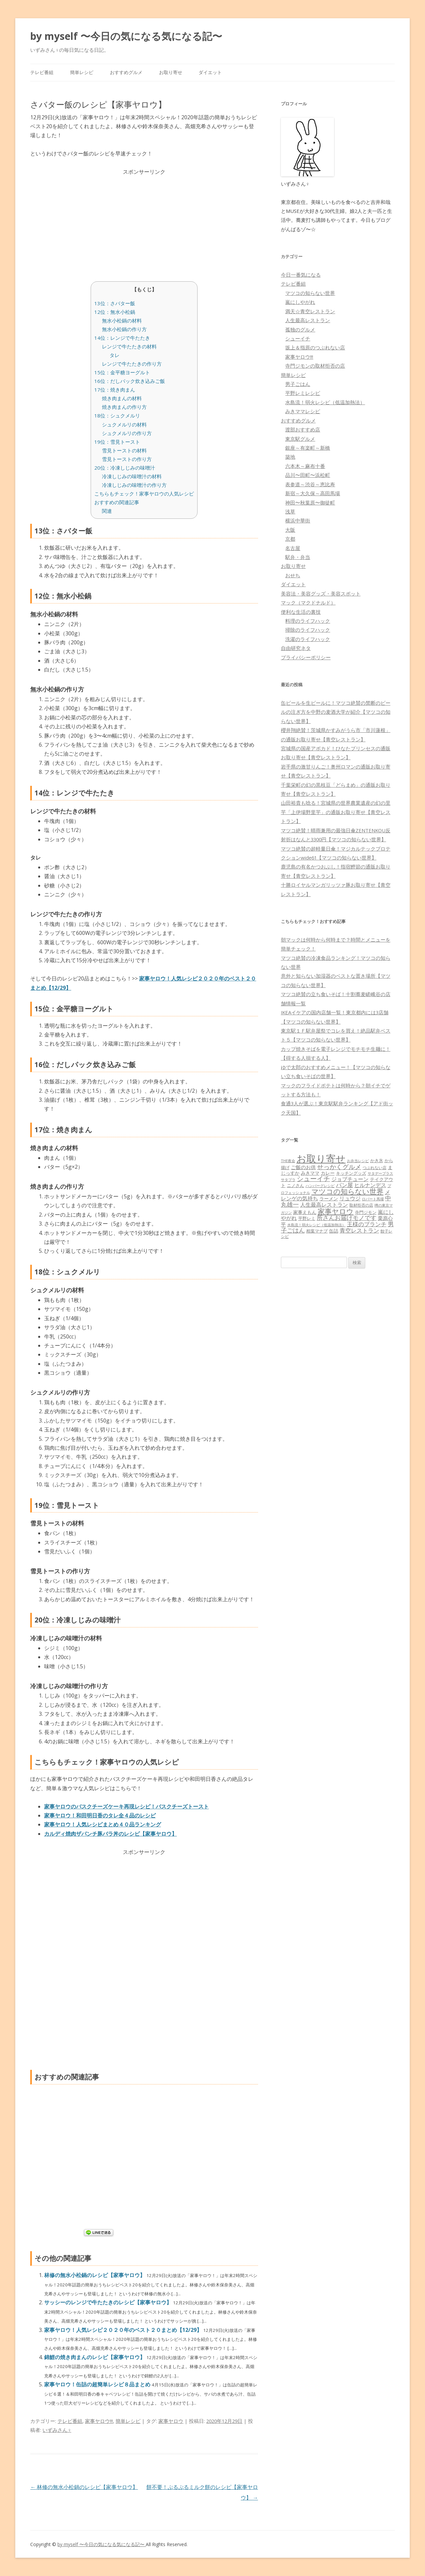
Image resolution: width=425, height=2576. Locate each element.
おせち (292, 575)
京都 (290, 538)
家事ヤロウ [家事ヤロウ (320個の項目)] (336, 1211)
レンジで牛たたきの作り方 (132, 363)
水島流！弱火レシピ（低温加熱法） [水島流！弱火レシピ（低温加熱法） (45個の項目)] (316, 1225)
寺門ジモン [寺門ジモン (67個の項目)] (366, 1212)
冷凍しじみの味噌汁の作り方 (134, 485)
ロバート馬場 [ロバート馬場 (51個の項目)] (373, 1198)
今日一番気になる (301, 274)
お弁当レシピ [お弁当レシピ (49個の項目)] (358, 1160)
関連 (107, 510)
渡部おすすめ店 (302, 429)
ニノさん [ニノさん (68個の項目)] (295, 1185)
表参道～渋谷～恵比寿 (310, 484)
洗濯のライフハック (307, 639)
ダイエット (210, 72)
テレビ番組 (41, 72)
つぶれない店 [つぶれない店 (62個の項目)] (374, 1167)
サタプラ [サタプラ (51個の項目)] (288, 1179)
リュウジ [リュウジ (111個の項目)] (350, 1198)
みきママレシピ (302, 411)
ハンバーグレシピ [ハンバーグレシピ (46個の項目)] (320, 1185)
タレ (115, 355)
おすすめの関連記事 (116, 502)
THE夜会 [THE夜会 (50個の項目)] (288, 1160)
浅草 (290, 511)
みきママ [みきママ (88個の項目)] (310, 1173)
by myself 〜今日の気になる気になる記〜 (126, 36)
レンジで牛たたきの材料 (129, 346)
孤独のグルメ (300, 329)
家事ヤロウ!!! (99, 2421)
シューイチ (297, 338)
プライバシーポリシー (306, 657)
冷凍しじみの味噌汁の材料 (132, 476)
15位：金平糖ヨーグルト (122, 372)
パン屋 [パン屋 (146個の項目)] (344, 1185)
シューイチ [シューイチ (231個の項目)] (313, 1178)
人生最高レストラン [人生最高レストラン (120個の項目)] (324, 1204)
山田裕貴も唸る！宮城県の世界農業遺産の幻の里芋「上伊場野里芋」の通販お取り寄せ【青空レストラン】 (335, 811)
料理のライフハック (307, 620)
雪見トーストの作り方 (127, 459)
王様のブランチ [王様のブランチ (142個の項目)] (366, 1224)
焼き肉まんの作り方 (124, 407)
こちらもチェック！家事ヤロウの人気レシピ (144, 493)
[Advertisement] (144, 223)
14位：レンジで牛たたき (122, 337)
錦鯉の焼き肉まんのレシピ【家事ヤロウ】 (95, 2357)
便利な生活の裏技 (301, 611)
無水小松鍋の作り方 (124, 329)
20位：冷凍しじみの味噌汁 (124, 467)
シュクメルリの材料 (124, 424)
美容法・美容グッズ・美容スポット (321, 593)
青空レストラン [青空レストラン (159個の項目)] (359, 1230)
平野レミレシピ (302, 393)
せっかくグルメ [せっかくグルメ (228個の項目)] (339, 1166)
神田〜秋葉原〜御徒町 (310, 502)
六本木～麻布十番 (305, 466)
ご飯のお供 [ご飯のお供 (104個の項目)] (303, 1167)
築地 (290, 456)
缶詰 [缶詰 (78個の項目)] (333, 1231)
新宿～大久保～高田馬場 (312, 493)
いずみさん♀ (56, 2430)
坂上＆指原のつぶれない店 (315, 347)
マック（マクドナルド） (308, 602)
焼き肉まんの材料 (122, 398)
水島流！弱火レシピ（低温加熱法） (325, 402)
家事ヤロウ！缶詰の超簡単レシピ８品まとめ (98, 2384)
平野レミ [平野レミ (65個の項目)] (306, 1218)
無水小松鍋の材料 (122, 320)
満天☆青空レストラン (310, 311)
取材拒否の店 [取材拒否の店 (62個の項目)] (361, 1205)
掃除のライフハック (307, 629)
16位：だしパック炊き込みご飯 (129, 381)
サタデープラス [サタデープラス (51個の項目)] (380, 1173)
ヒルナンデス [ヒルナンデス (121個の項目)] (370, 1185)
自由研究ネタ (296, 648)
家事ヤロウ (170, 2421)
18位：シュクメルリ (117, 415)
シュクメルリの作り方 (127, 433)
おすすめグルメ (126, 72)
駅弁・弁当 (297, 557)
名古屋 (292, 548)
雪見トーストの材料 (124, 450)
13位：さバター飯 (114, 303)
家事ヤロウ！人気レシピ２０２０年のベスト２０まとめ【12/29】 (123, 2330)
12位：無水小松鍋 (114, 312)
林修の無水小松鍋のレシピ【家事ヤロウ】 (95, 2275)
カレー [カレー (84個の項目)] (328, 1173)
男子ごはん (297, 384)
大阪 (290, 529)
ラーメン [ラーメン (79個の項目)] (328, 1198)
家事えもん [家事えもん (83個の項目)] (304, 1212)
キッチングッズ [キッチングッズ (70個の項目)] (351, 1173)
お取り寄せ (170, 72)
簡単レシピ (81, 72)
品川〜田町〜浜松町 (307, 475)
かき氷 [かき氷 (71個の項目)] (376, 1160)
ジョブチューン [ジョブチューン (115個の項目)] (350, 1179)
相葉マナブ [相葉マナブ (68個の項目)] (317, 1231)
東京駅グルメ (300, 438)
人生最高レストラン (307, 320)
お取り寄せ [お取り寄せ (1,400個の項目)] (321, 1158)
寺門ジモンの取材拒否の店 (315, 365)
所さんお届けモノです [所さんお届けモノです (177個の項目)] (347, 1218)
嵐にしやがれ (300, 302)
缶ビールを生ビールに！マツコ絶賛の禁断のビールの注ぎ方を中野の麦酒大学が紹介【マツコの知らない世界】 (335, 711)
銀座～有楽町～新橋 (307, 447)
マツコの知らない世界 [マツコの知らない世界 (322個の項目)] (347, 1191)
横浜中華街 (297, 520)
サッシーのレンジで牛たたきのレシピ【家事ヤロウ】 (108, 2302)
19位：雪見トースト (117, 441)
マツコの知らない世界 (310, 293)
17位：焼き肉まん (114, 389)
